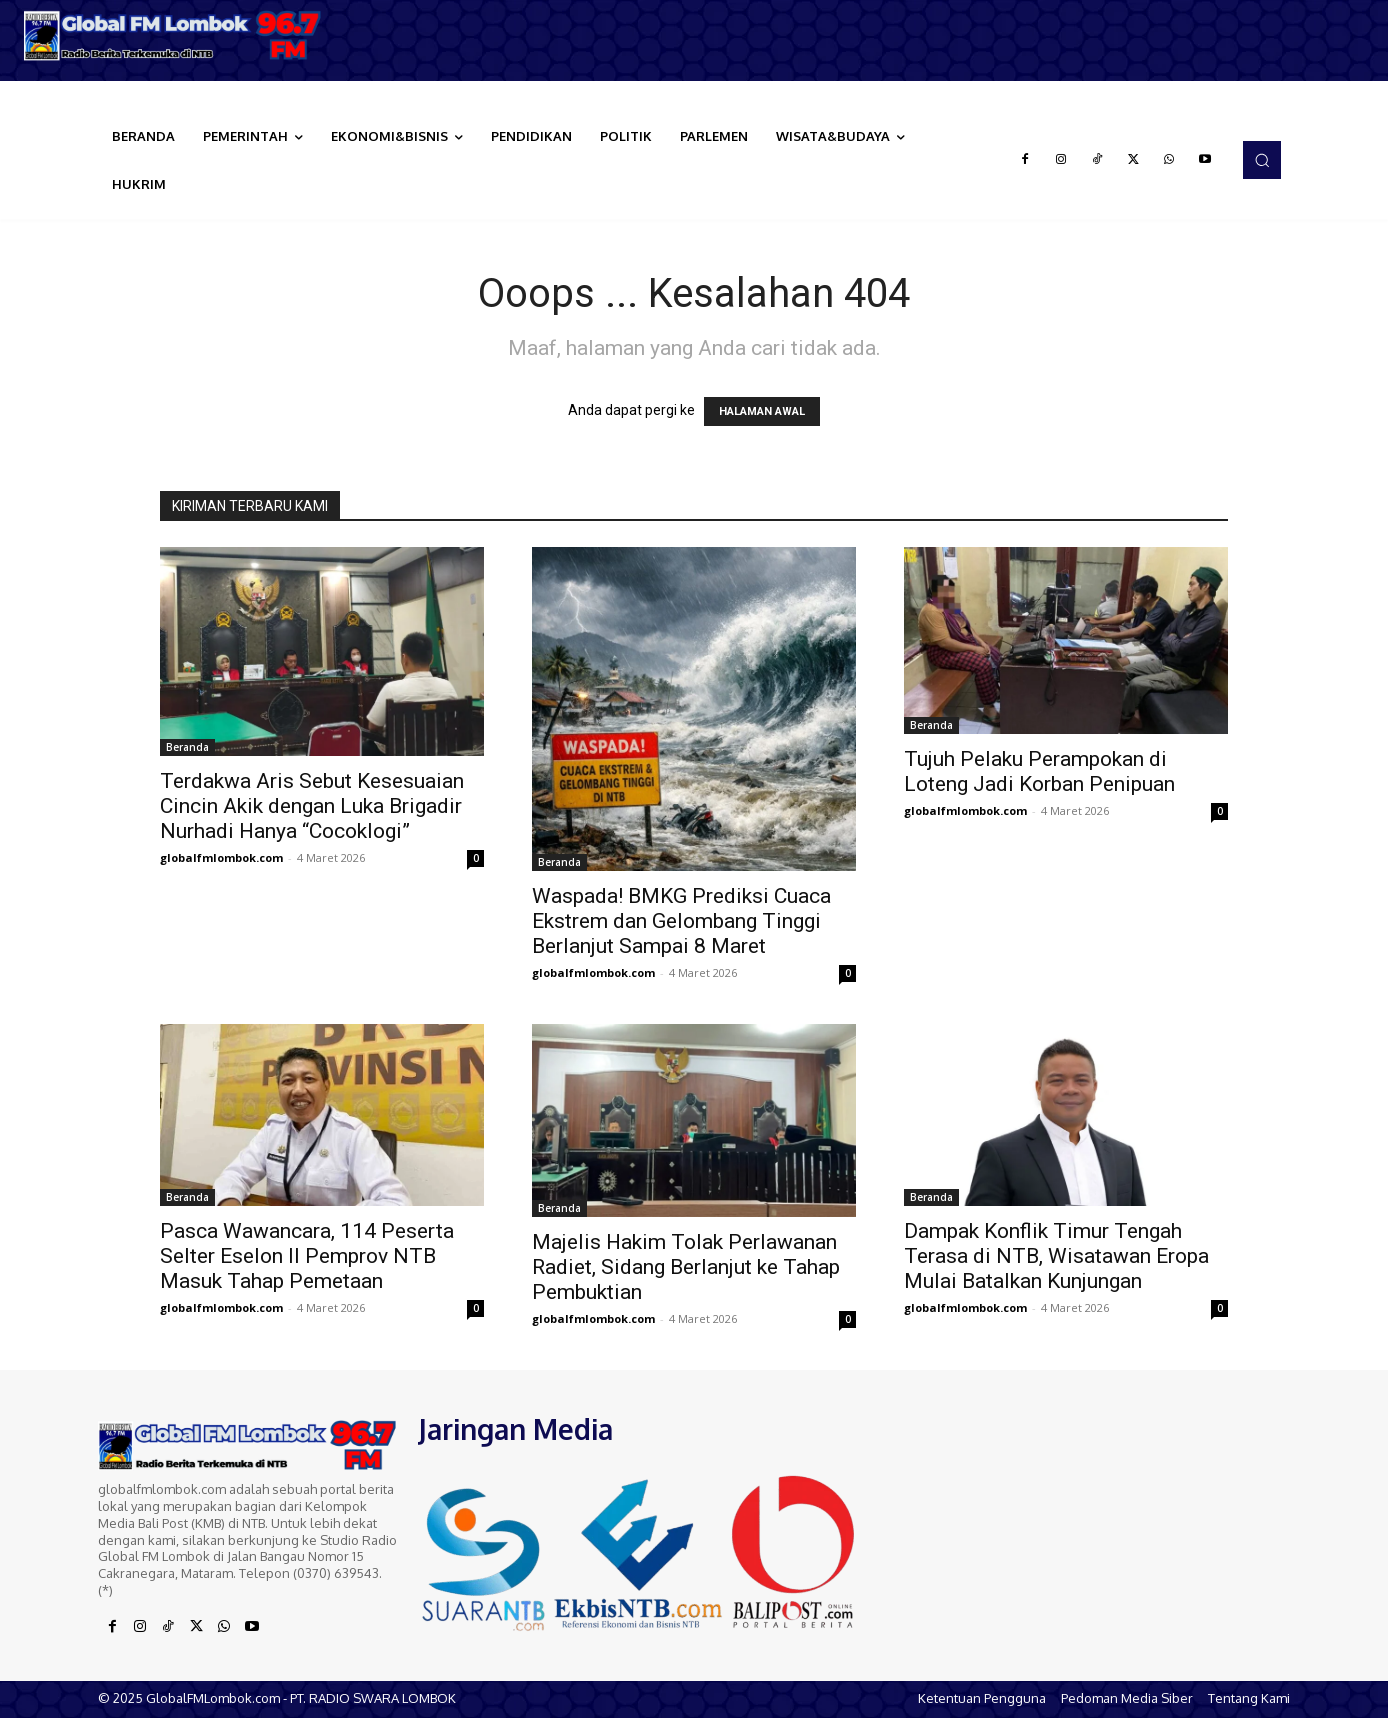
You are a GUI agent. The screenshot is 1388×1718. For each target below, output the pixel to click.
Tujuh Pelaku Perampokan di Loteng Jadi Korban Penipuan (1039, 771)
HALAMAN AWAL (762, 411)
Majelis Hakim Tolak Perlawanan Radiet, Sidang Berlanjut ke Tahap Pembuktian (686, 1267)
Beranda (187, 747)
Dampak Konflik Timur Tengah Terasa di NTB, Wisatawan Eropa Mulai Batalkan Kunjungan (1056, 1256)
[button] (1262, 160)
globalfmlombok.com (221, 857)
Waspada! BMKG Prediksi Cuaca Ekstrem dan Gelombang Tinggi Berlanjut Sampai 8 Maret (681, 921)
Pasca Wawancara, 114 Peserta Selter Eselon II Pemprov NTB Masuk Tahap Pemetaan (307, 1256)
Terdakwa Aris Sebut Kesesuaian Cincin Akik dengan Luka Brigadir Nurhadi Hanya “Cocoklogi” (312, 806)
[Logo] (173, 35)
